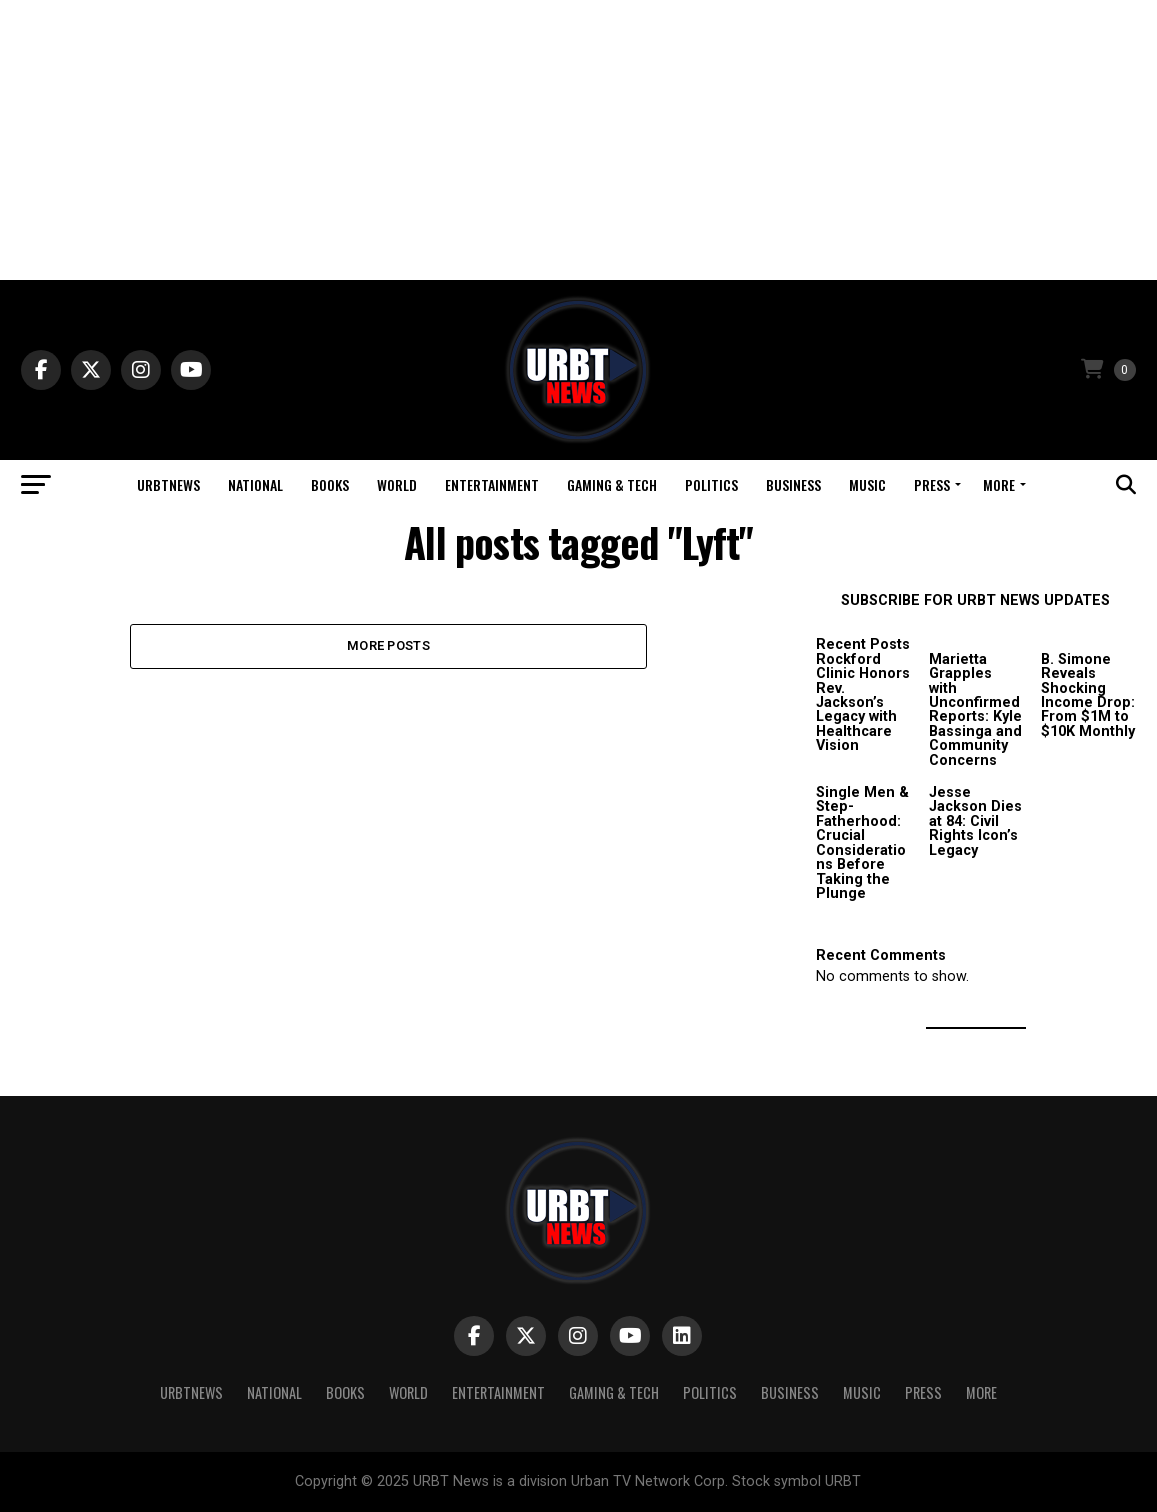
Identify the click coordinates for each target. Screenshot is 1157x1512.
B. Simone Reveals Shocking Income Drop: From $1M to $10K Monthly (1088, 695)
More (999, 484)
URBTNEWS (168, 484)
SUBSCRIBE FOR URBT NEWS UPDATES (975, 600)
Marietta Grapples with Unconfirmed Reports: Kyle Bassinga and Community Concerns (975, 710)
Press (932, 484)
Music (867, 484)
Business (793, 484)
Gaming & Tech (612, 484)
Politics (711, 484)
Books (330, 484)
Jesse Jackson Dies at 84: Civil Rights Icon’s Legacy (975, 821)
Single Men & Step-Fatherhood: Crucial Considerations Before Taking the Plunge (862, 843)
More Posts (388, 645)
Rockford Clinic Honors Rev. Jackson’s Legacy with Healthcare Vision (863, 702)
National (255, 484)
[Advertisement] (578, 140)
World (397, 484)
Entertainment (492, 484)
